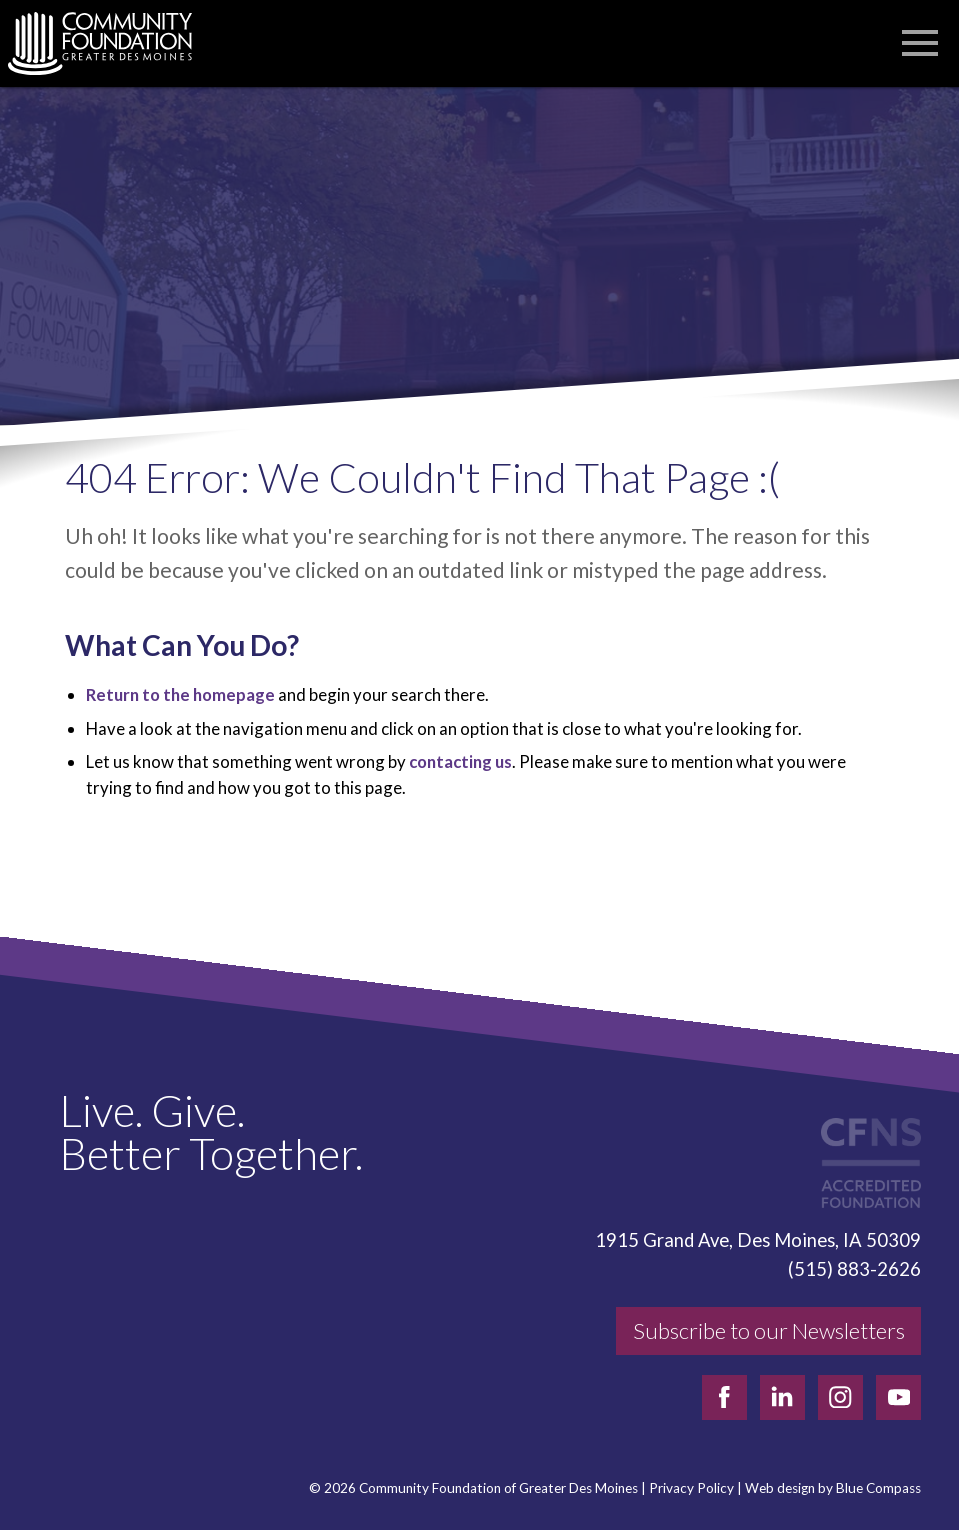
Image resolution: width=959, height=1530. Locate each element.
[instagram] (840, 1397)
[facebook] (724, 1397)
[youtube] (898, 1397)
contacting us (460, 761)
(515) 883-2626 (854, 1269)
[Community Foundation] (110, 43)
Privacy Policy (691, 1488)
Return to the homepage (180, 694)
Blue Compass (878, 1488)
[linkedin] (782, 1397)
